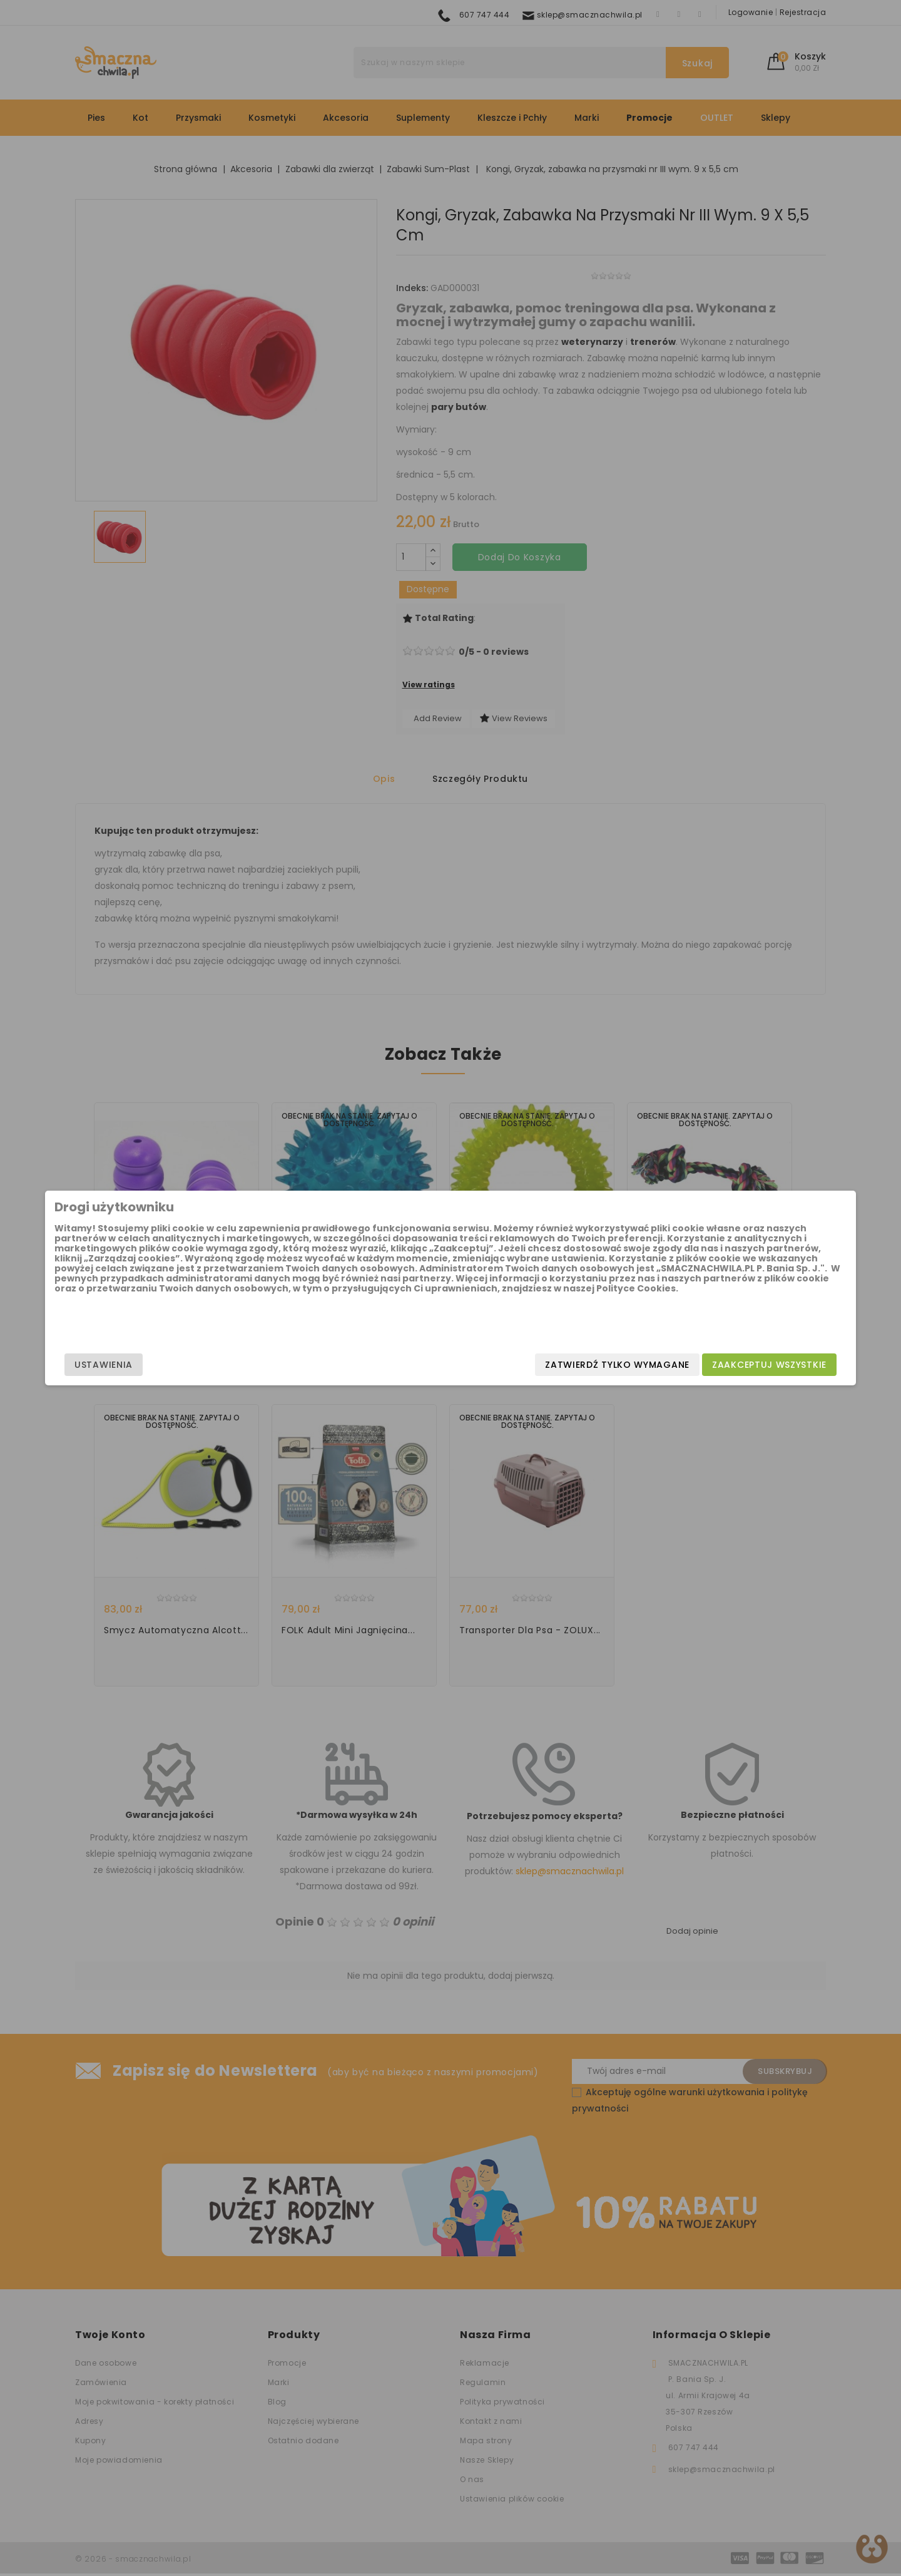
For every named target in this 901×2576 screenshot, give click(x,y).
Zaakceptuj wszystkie (669, 1364)
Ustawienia (204, 1364)
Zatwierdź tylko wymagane (517, 1364)
